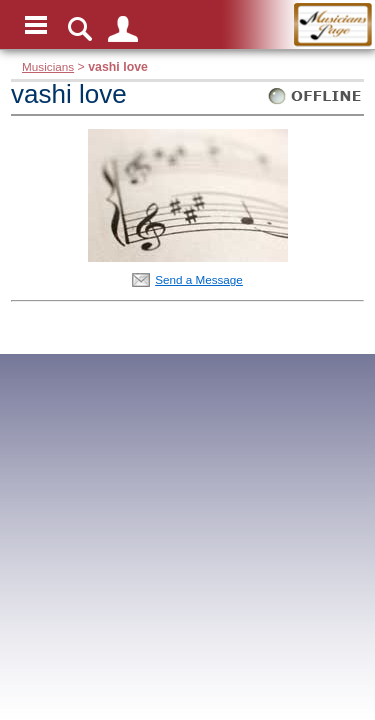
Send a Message (199, 279)
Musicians (48, 66)
